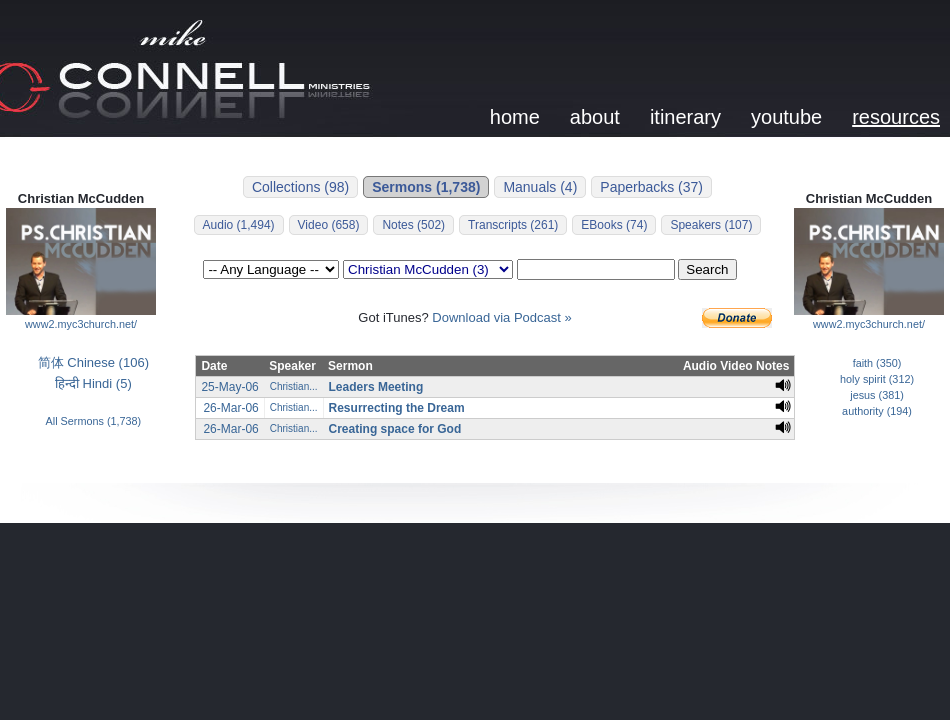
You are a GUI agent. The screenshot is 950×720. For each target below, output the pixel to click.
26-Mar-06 (230, 408)
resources (896, 117)
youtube (786, 117)
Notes (772, 366)
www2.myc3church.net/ (81, 324)
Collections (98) (300, 187)
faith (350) (877, 363)
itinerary (685, 117)
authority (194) (877, 411)
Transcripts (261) (513, 225)
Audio (700, 366)
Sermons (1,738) (426, 187)
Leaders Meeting (376, 387)
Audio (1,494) (239, 225)
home (515, 117)
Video (736, 366)
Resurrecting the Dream (397, 408)
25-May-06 (229, 387)
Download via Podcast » (501, 317)
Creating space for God (395, 429)
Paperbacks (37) (651, 187)
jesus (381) (877, 395)
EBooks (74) (614, 225)
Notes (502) (413, 225)
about (595, 117)
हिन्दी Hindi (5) (93, 383)
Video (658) (329, 225)
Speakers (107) (711, 225)
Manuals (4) (540, 187)
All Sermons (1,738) (94, 421)
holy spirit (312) (877, 379)
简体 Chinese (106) (93, 362)
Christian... (294, 386)
